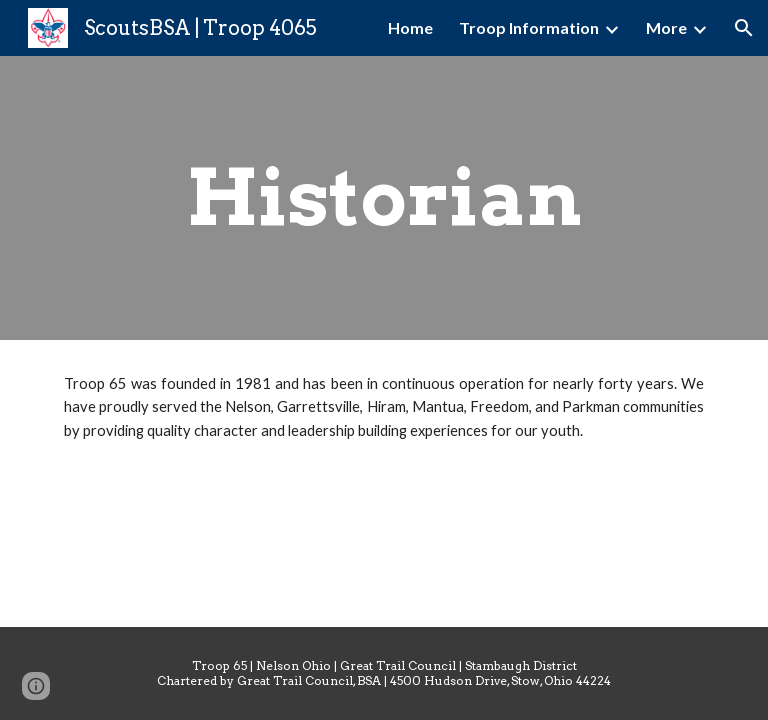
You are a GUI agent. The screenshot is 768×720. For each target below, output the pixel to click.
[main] (383, 198)
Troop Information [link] (529, 27)
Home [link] (410, 27)
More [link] (666, 27)
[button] (744, 28)
